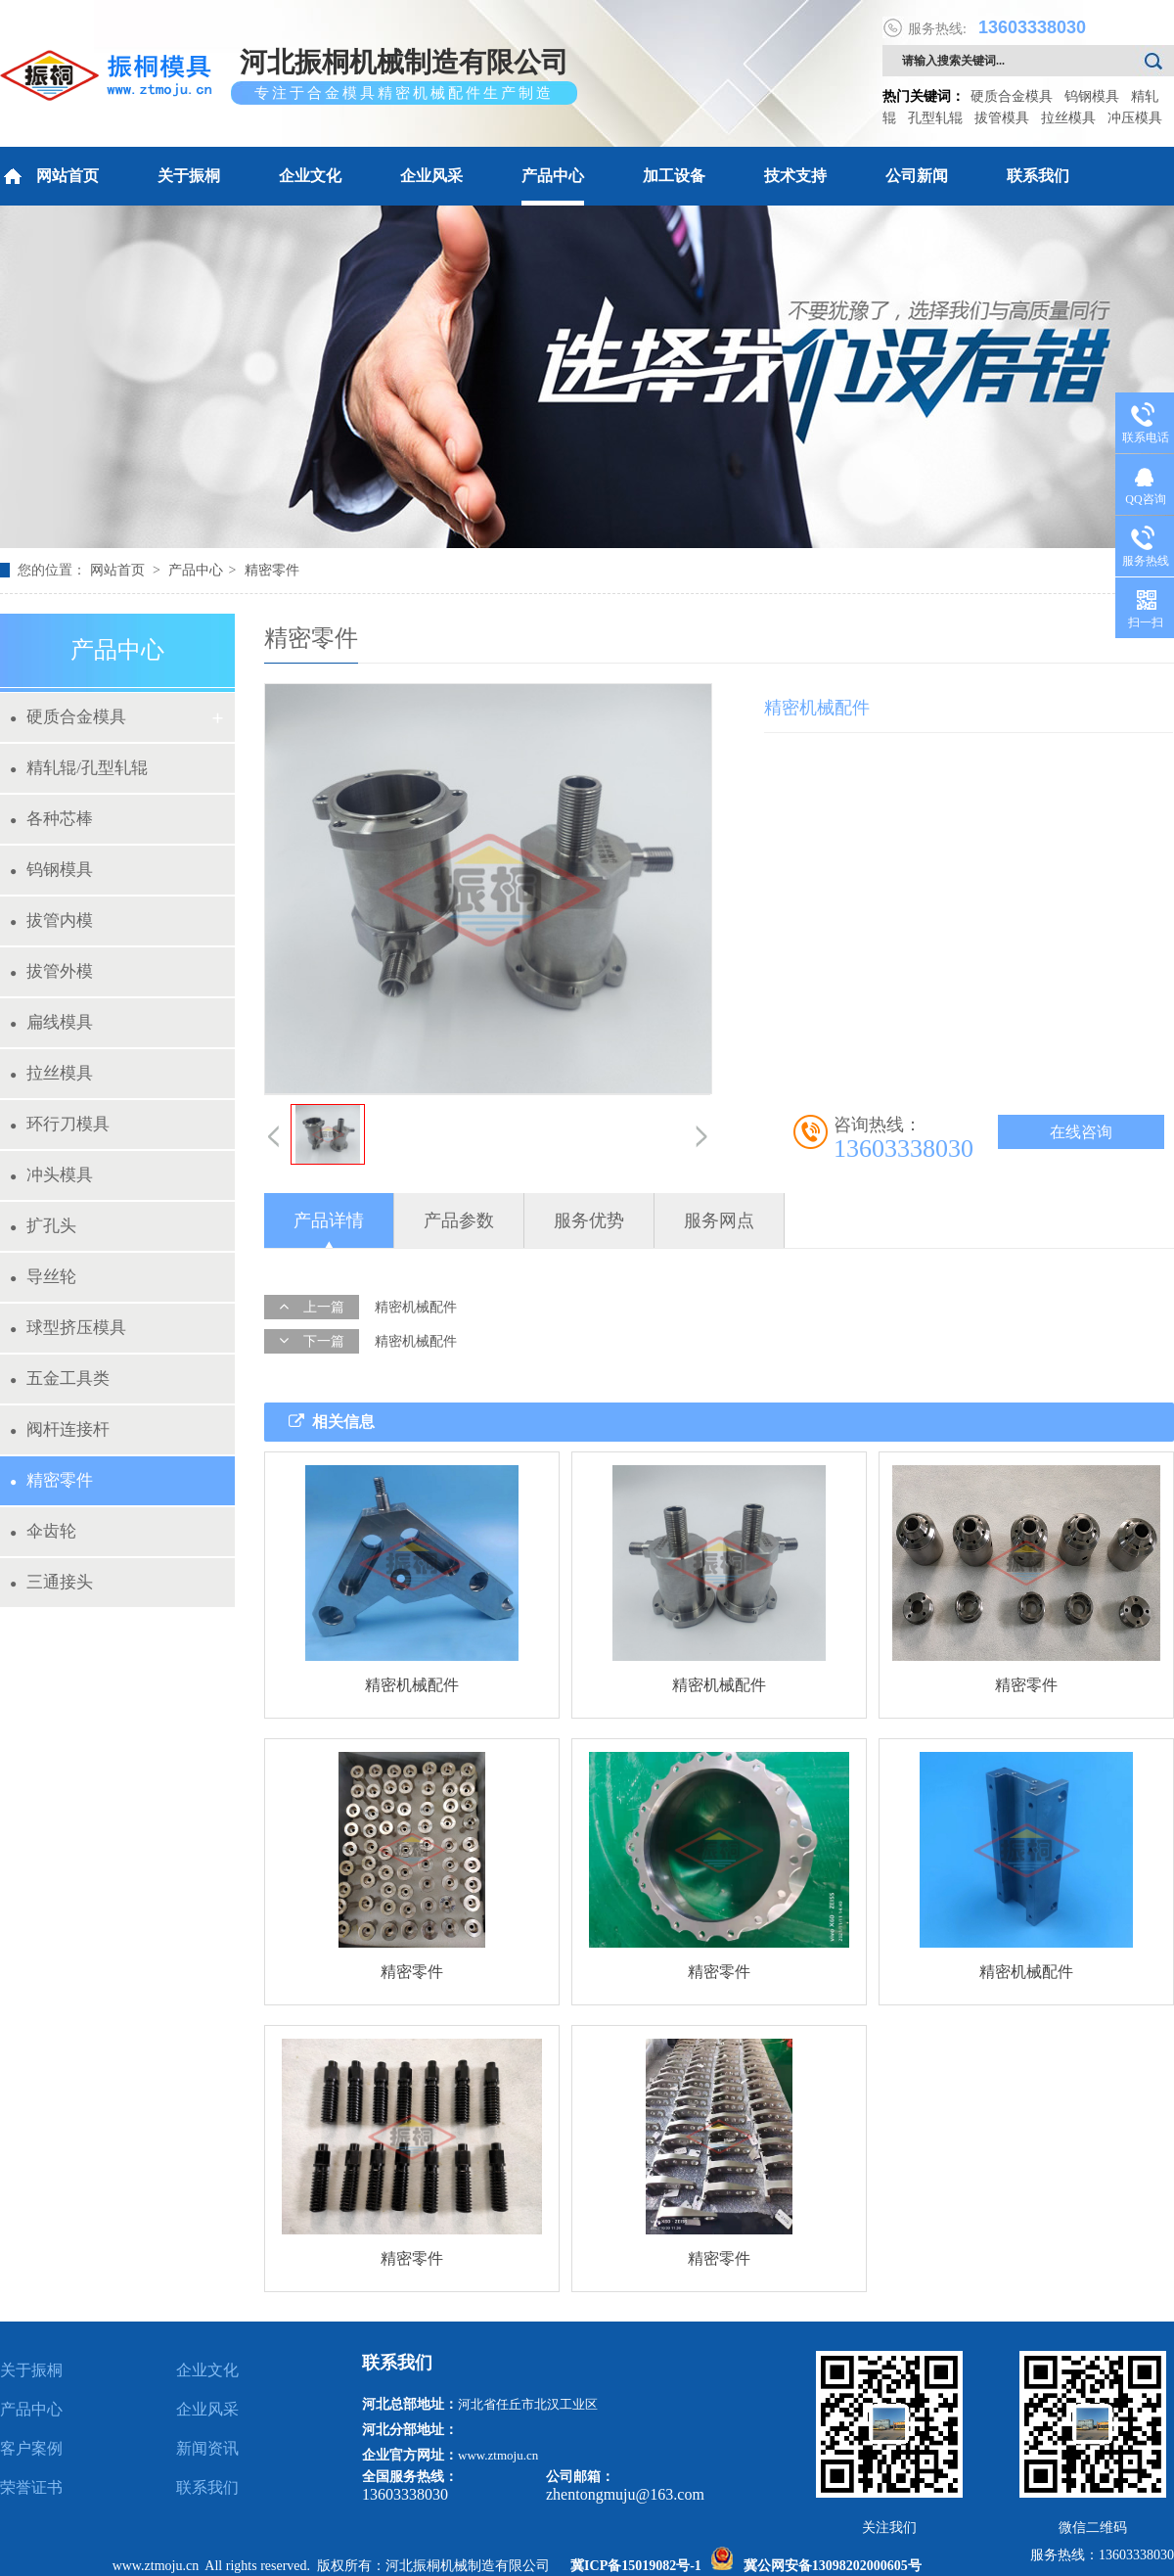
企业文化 (310, 175)
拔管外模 (51, 971)
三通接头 (51, 1582)
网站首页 (49, 176)
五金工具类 (60, 1378)
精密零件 (272, 570)
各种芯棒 (51, 818)
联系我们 (1038, 175)
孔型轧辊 (935, 118)
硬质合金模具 (1012, 96)
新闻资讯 (207, 2448)
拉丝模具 (1068, 118)
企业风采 (431, 175)
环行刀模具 (60, 1124)
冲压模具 (1134, 118)
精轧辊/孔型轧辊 (79, 768)
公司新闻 (916, 175)
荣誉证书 (31, 2487)
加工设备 (674, 175)
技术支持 (795, 175)
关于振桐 (189, 175)
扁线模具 (51, 1022)
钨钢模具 (1091, 96)
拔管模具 (1001, 118)
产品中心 (552, 175)
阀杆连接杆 (60, 1429)
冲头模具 (51, 1175)
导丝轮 (43, 1276)
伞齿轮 (43, 1531)
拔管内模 (51, 920)
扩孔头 (43, 1226)
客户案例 (31, 2448)
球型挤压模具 (68, 1327)
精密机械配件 (416, 1307)
